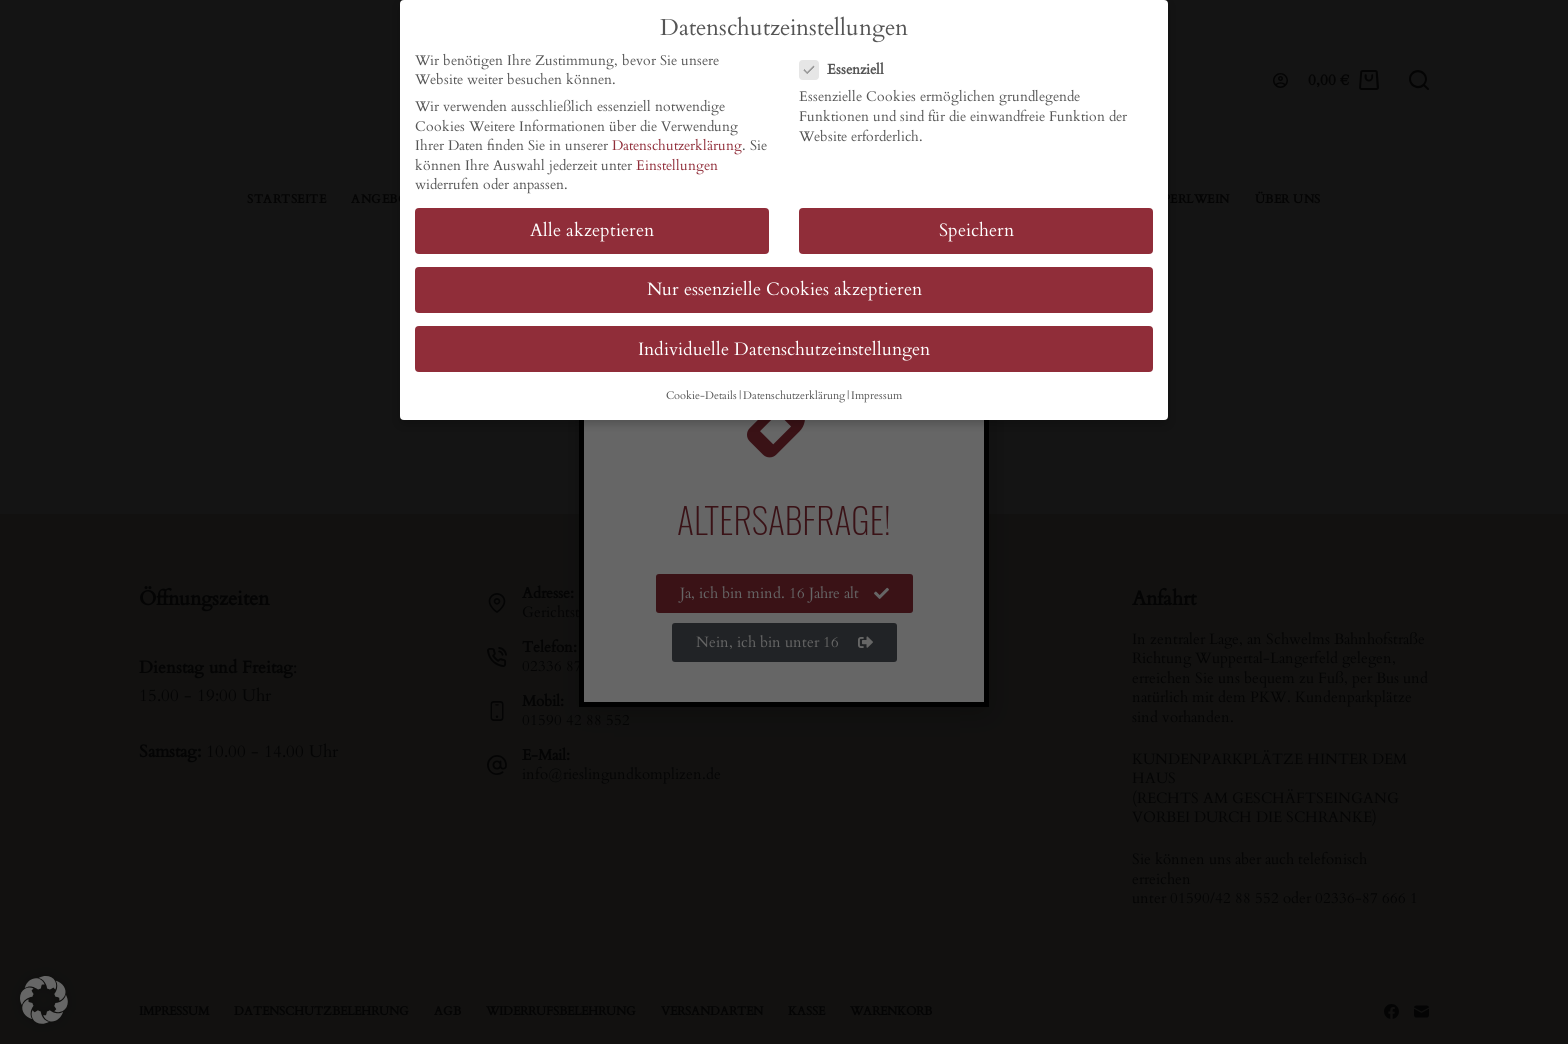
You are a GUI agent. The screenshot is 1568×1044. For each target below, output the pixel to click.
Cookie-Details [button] (701, 396)
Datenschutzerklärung (677, 145)
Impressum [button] (876, 396)
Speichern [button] (976, 230)
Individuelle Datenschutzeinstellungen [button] (784, 348)
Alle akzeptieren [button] (592, 230)
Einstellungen (677, 165)
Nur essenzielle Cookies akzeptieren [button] (784, 289)
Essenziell (848, 69)
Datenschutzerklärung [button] (794, 396)
